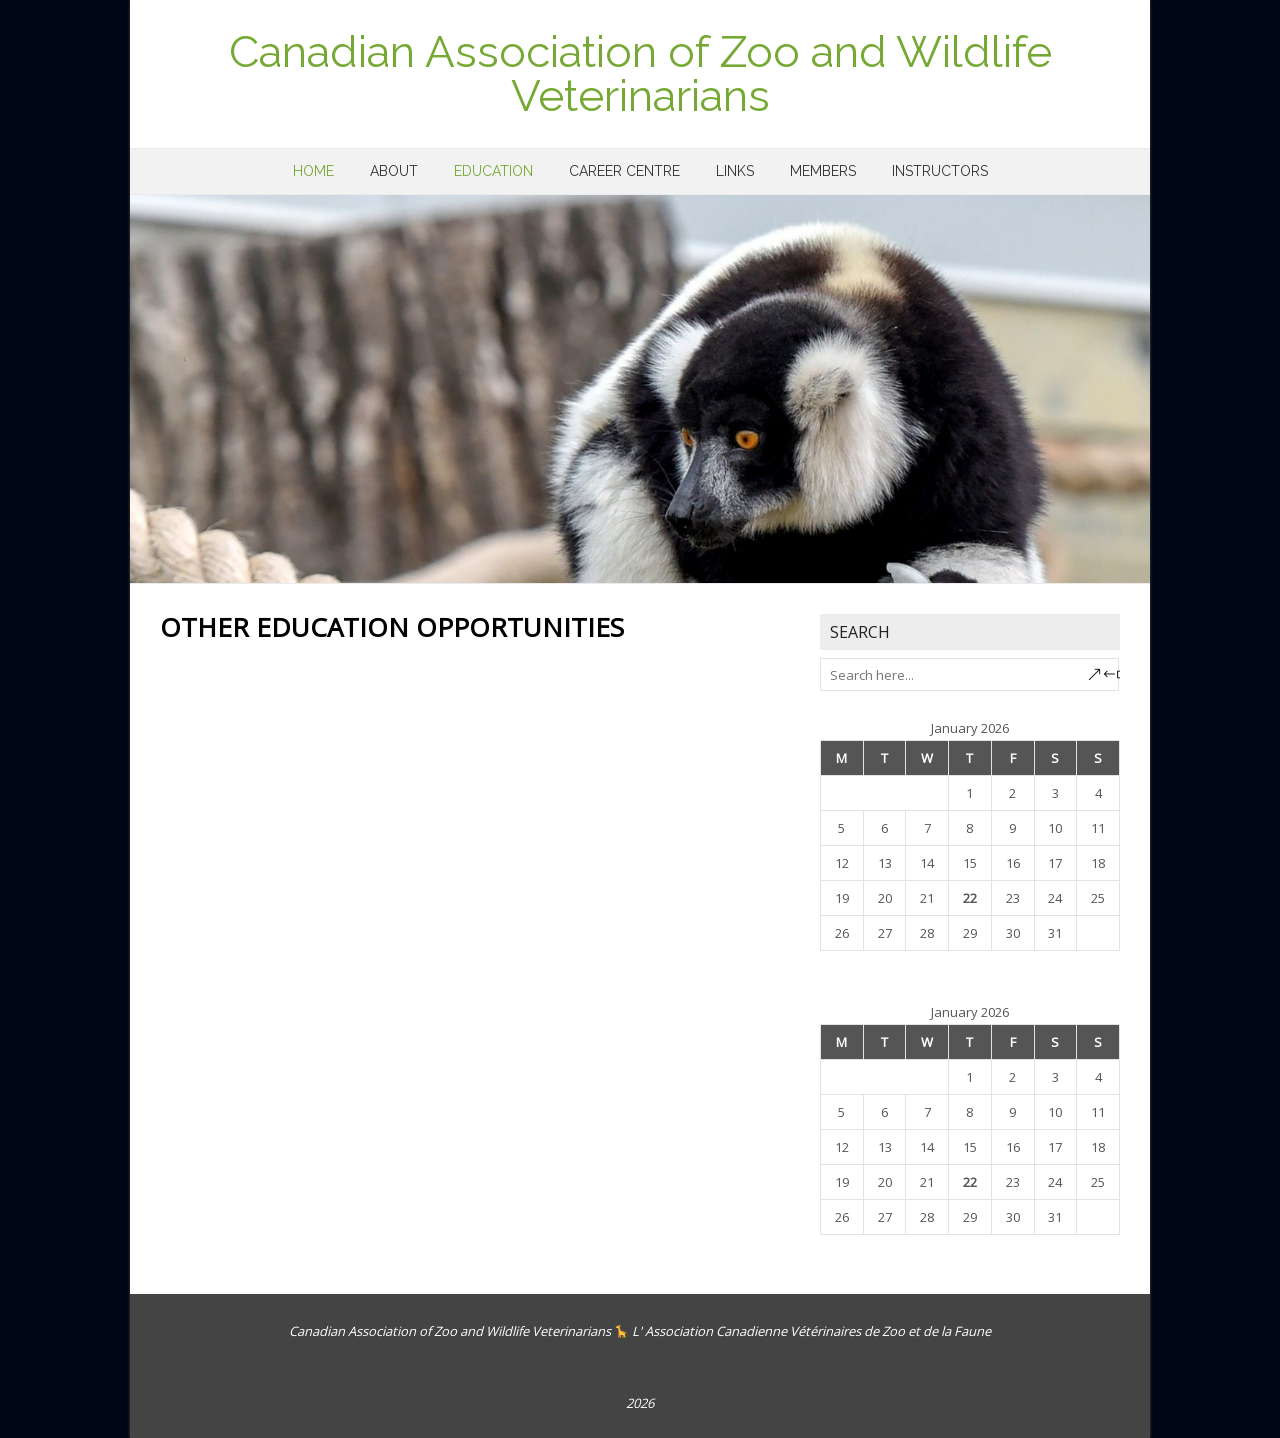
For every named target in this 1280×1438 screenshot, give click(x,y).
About (394, 171)
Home (313, 171)
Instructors (940, 171)
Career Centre (624, 171)
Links (735, 171)
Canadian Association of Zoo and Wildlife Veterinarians (640, 73)
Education (493, 171)
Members (823, 171)
